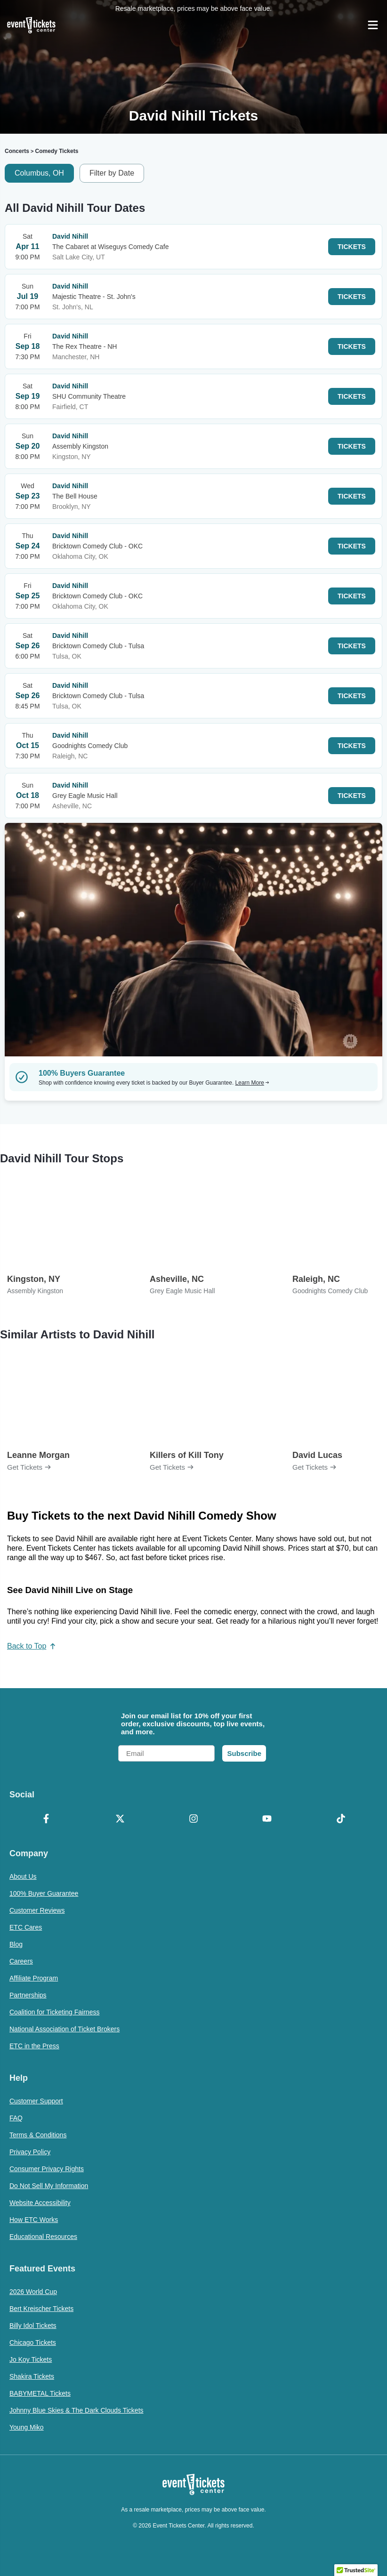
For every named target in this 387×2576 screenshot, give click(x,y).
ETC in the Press (34, 2046)
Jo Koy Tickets (30, 2359)
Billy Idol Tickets (32, 2325)
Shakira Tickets (31, 2376)
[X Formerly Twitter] (119, 1819)
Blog (16, 1944)
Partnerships (28, 1995)
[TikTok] (341, 1819)
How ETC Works (33, 2219)
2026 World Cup (33, 2291)
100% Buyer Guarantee (43, 1893)
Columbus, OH (39, 173)
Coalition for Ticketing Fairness (54, 2012)
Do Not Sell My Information (48, 2186)
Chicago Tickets (32, 2342)
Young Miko (26, 2427)
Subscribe (244, 1753)
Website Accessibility (40, 2202)
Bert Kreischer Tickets (41, 2308)
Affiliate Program (33, 1978)
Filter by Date (111, 173)
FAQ (16, 2118)
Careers (21, 1961)
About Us (23, 1876)
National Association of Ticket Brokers (64, 2029)
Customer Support (36, 2101)
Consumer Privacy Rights (46, 2169)
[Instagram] (193, 1819)
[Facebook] (46, 1819)
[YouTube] (267, 1819)
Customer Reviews (36, 1910)
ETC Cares (25, 1927)
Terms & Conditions (37, 2135)
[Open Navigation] (373, 25)
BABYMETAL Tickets (40, 2393)
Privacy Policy (29, 2152)
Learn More (252, 1082)
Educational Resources (43, 2236)
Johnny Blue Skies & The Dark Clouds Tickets (76, 2410)
